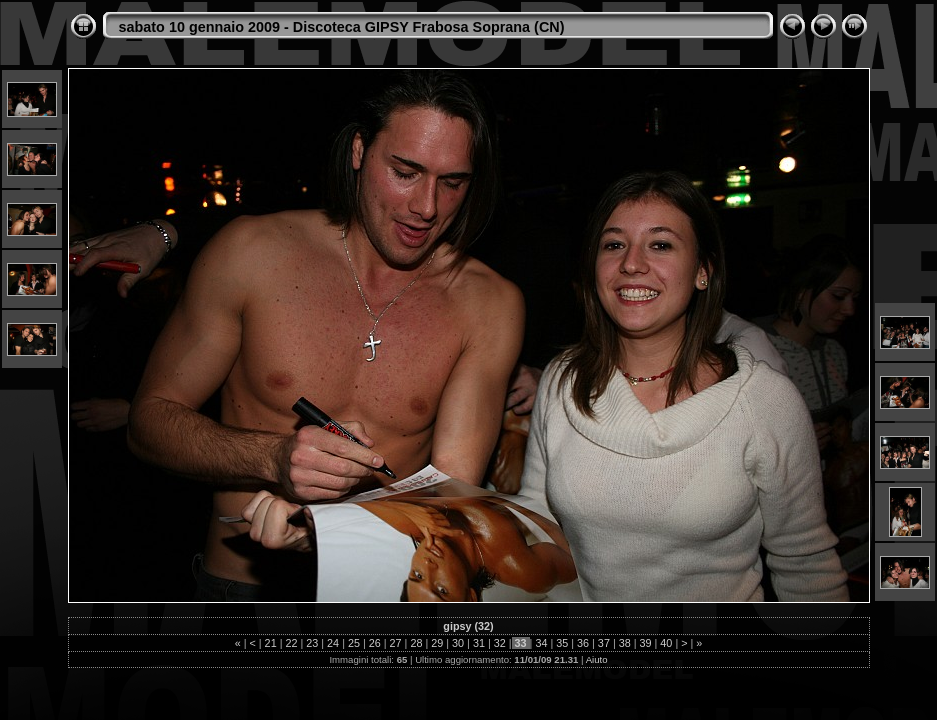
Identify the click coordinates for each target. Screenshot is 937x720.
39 (646, 643)
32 (500, 643)
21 (271, 643)
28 (416, 643)
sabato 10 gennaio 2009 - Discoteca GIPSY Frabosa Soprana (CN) (342, 27)
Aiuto (597, 659)
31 (479, 643)
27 (396, 643)
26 (375, 643)
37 (604, 643)
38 (625, 643)
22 (291, 643)
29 (437, 643)
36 (583, 643)
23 (312, 643)
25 (354, 643)
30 (458, 643)
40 (666, 643)
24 (333, 643)
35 (562, 643)
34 (541, 643)
